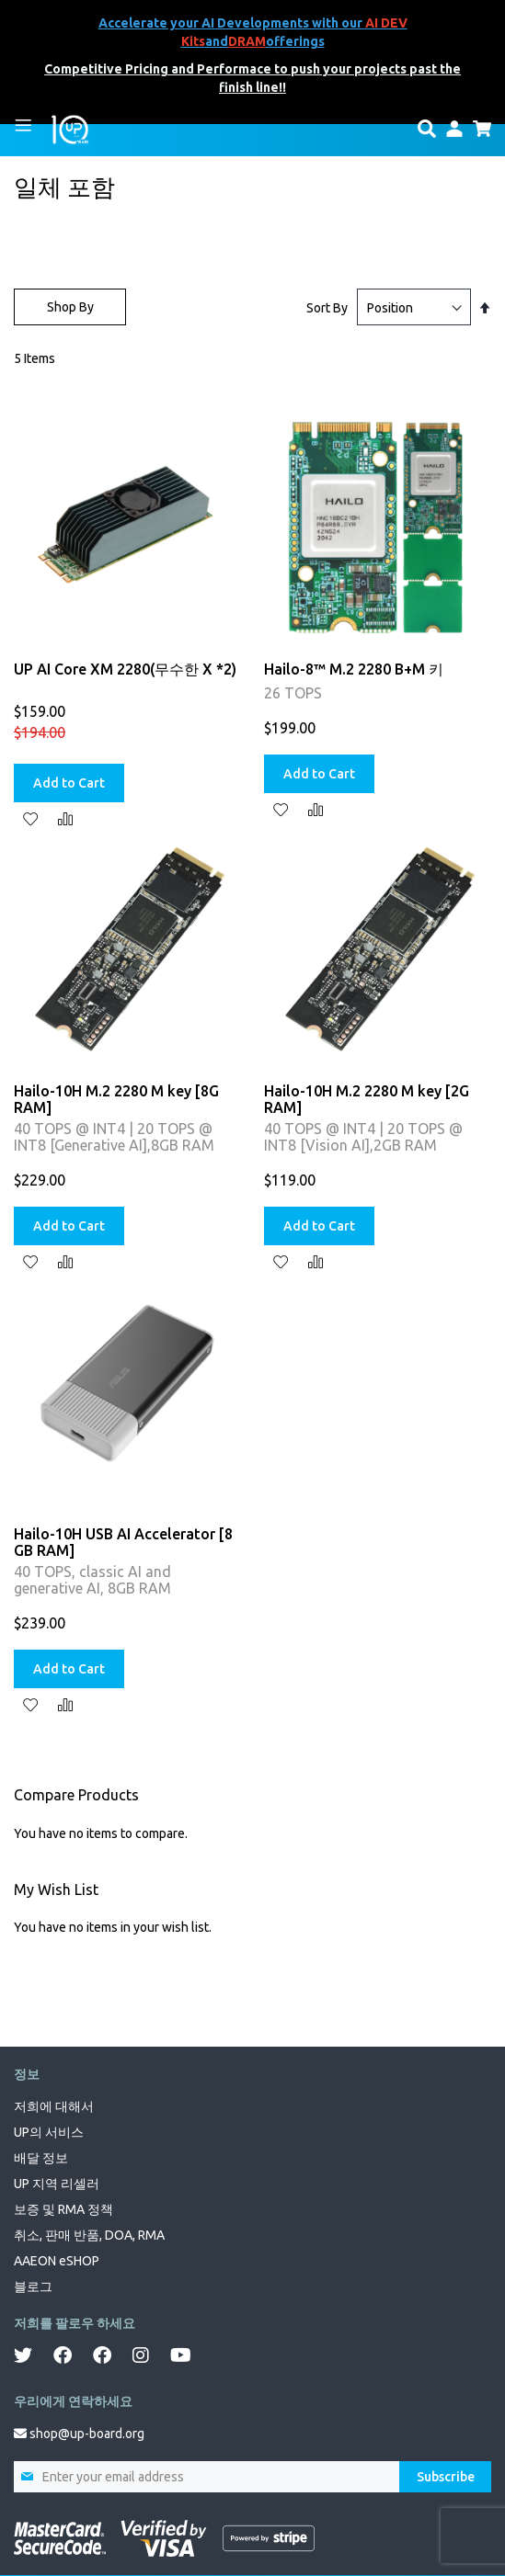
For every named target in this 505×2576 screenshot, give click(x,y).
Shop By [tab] (70, 307)
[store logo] (70, 128)
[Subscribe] (445, 2476)
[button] (30, 818)
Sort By (327, 308)
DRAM (247, 41)
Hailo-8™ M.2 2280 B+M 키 (353, 669)
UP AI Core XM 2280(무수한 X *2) (125, 669)
